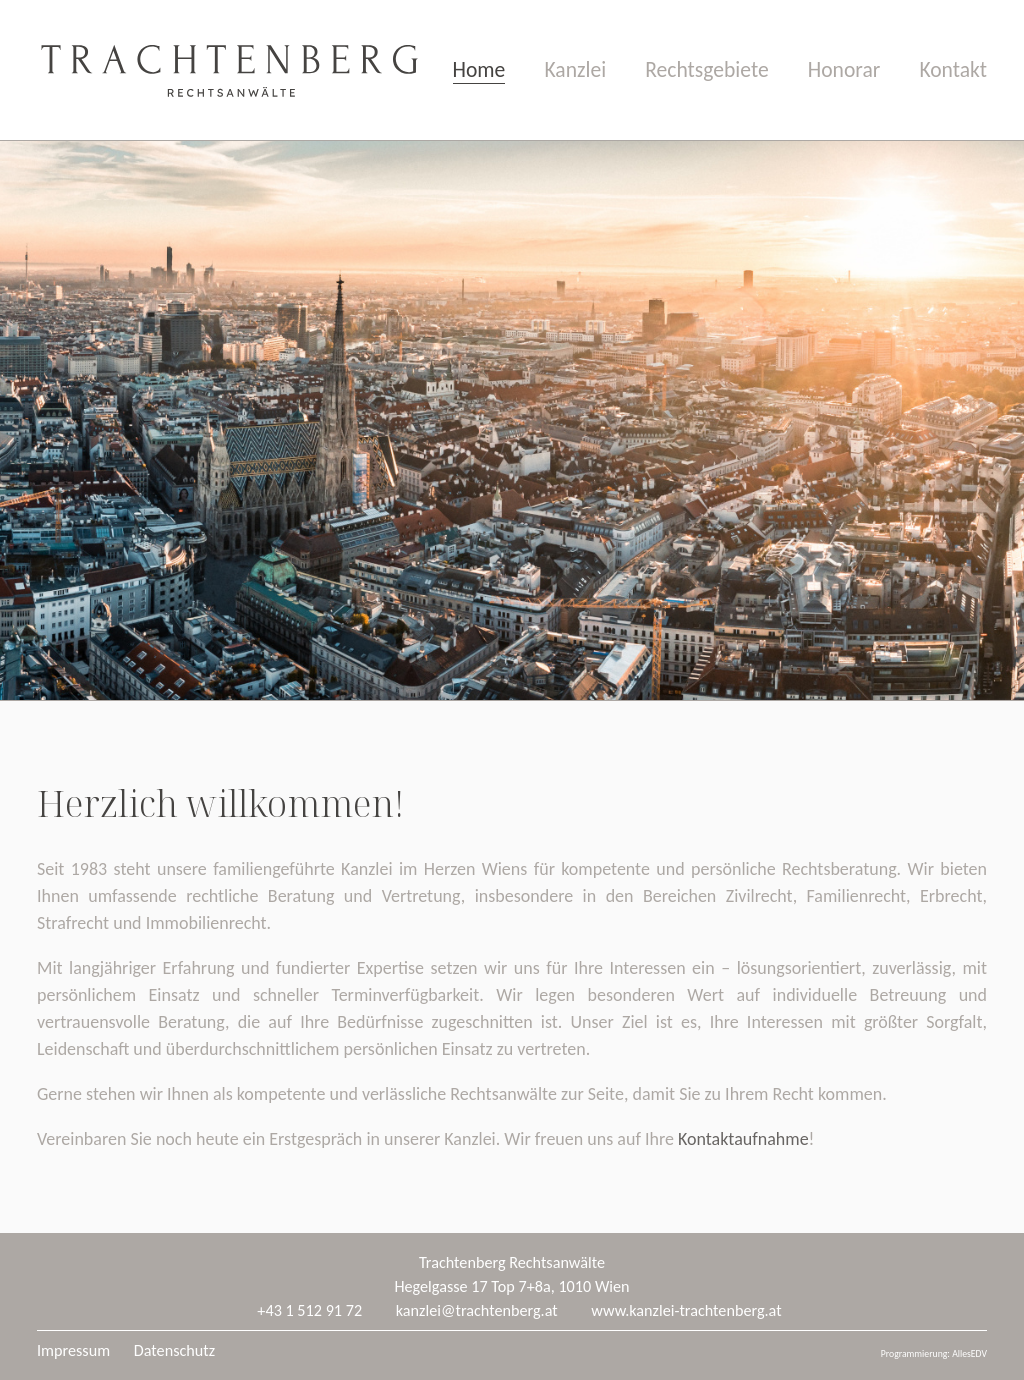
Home (479, 69)
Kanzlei (575, 69)
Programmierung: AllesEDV (934, 1354)
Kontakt (953, 69)
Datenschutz (174, 1350)
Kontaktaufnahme (743, 1139)
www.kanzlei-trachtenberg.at (686, 1310)
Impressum (73, 1350)
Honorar (844, 69)
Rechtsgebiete (706, 69)
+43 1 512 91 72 (309, 1310)
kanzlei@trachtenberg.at (477, 1310)
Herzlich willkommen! (221, 803)
